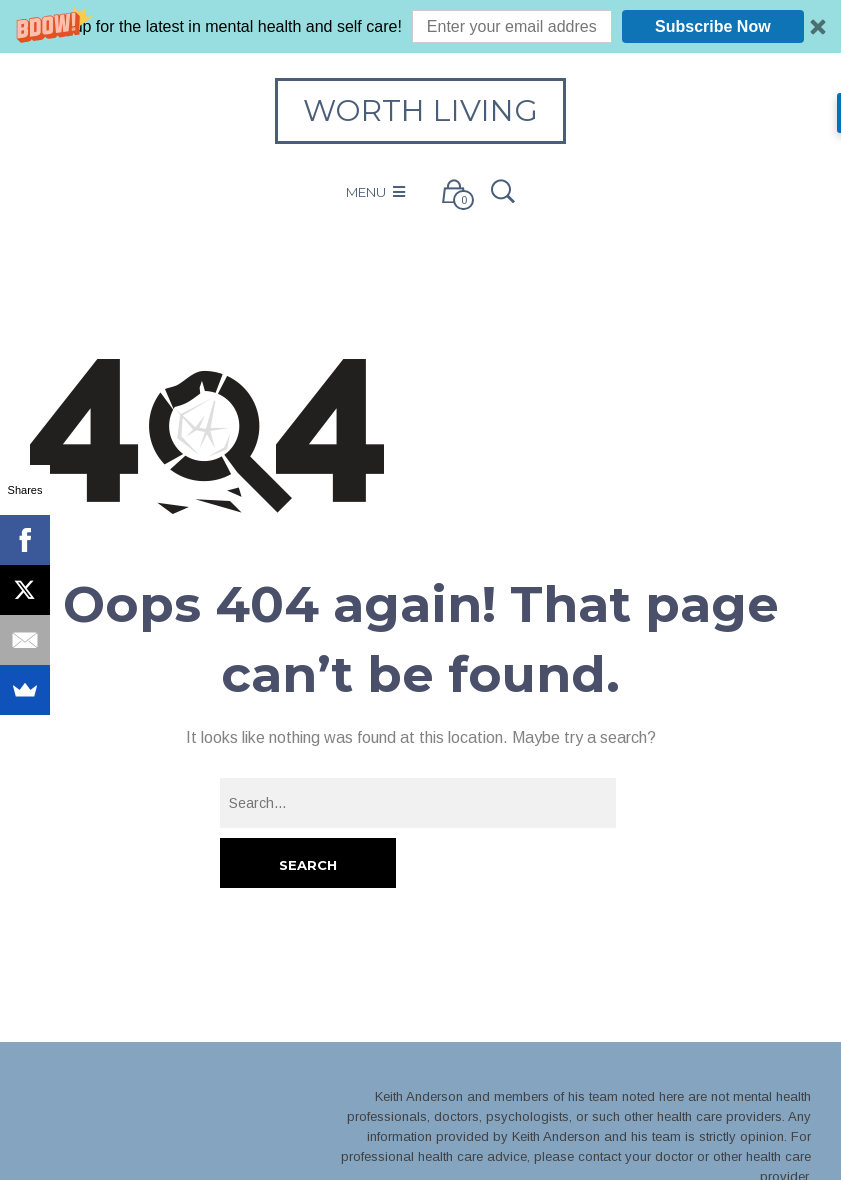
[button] (420, 26)
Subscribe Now (713, 26)
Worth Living (420, 111)
